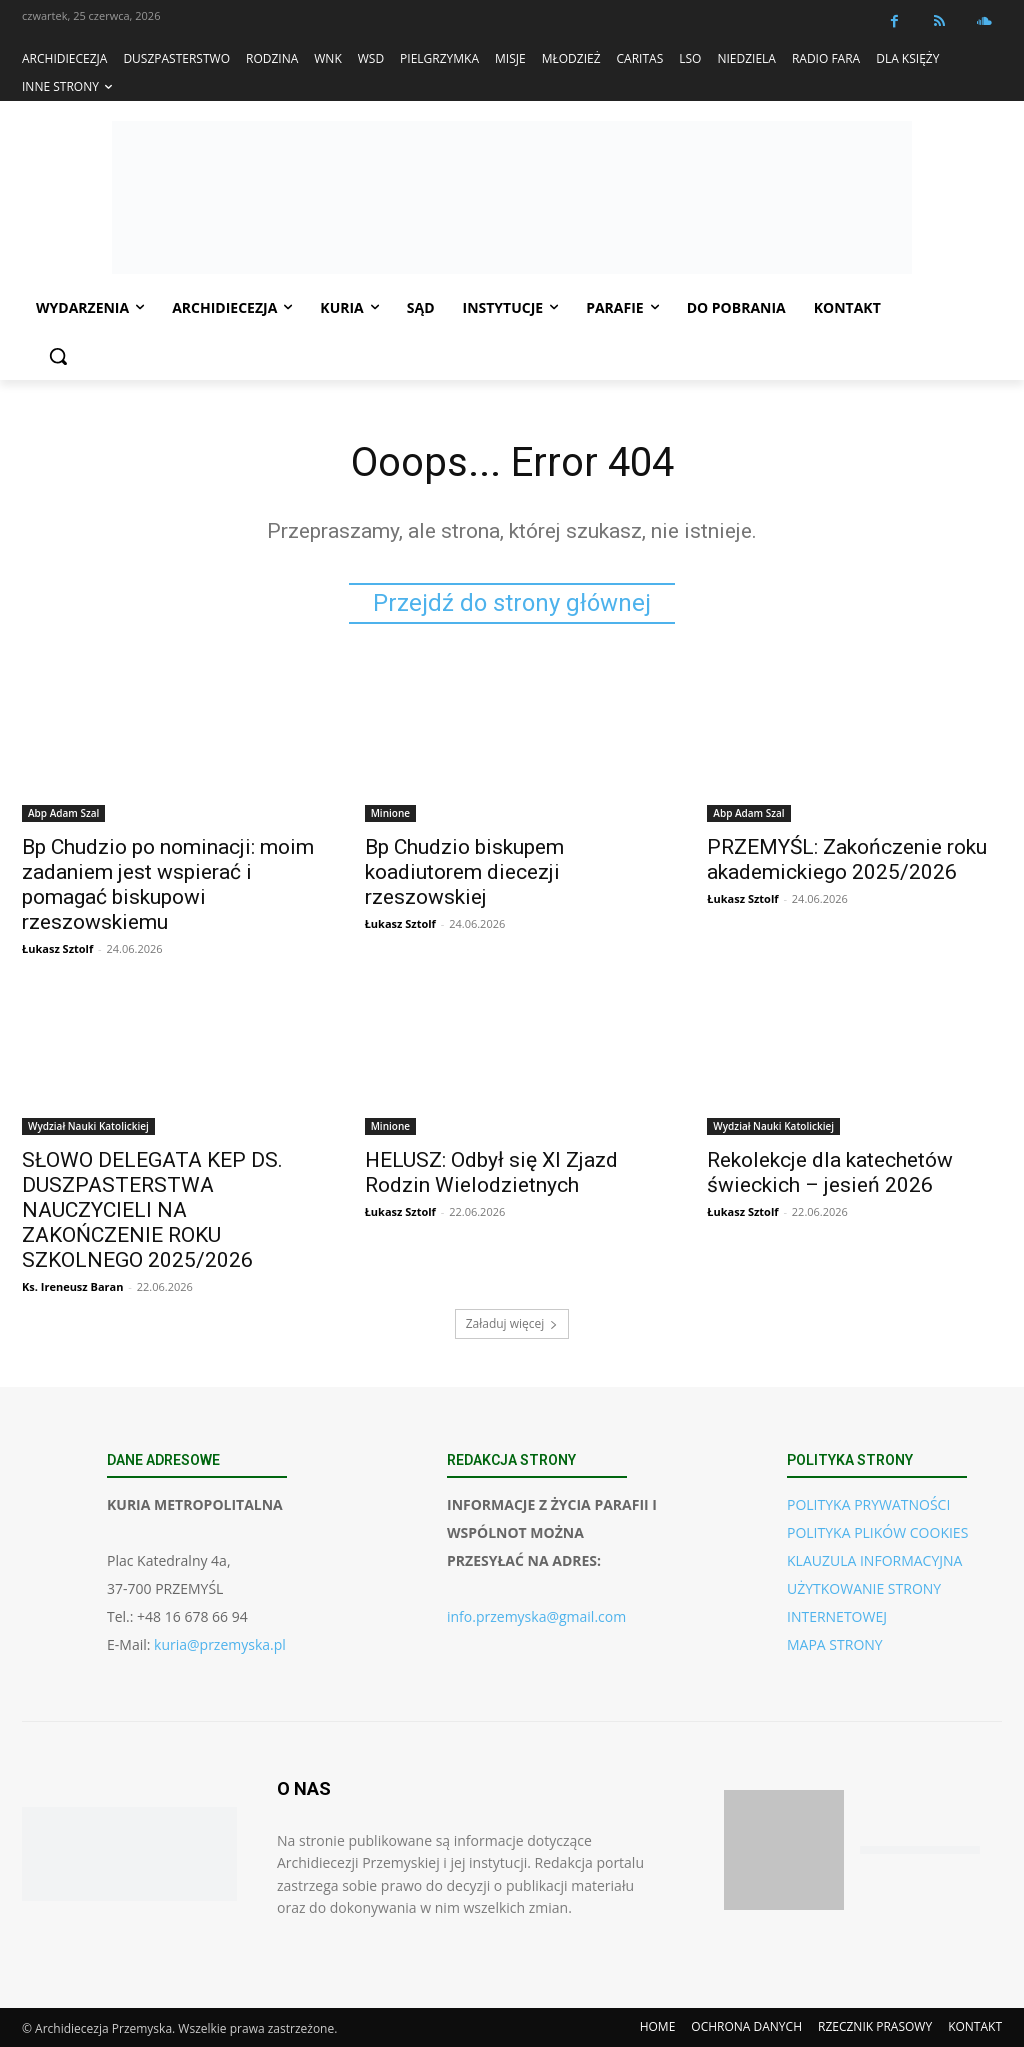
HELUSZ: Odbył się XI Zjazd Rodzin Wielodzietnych (491, 1171)
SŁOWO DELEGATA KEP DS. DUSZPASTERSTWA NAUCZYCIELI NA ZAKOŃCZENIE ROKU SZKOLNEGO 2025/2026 (152, 1209)
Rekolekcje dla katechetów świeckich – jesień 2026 (830, 1171)
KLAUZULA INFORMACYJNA (874, 1560)
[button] (58, 356)
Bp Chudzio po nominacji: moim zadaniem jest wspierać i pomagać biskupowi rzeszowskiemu (168, 883)
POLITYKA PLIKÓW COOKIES (877, 1532)
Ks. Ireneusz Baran (72, 1285)
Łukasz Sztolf (57, 947)
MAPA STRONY (835, 1644)
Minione (390, 812)
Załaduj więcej (512, 1323)
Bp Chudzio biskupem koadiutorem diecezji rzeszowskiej (464, 871)
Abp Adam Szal (63, 812)
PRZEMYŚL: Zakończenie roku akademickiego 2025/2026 (847, 858)
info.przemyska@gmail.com (536, 1616)
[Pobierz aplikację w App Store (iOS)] (784, 1850)
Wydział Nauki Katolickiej (88, 1125)
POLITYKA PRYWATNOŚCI (868, 1504)
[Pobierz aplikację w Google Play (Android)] (920, 1850)
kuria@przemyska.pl (220, 1644)
